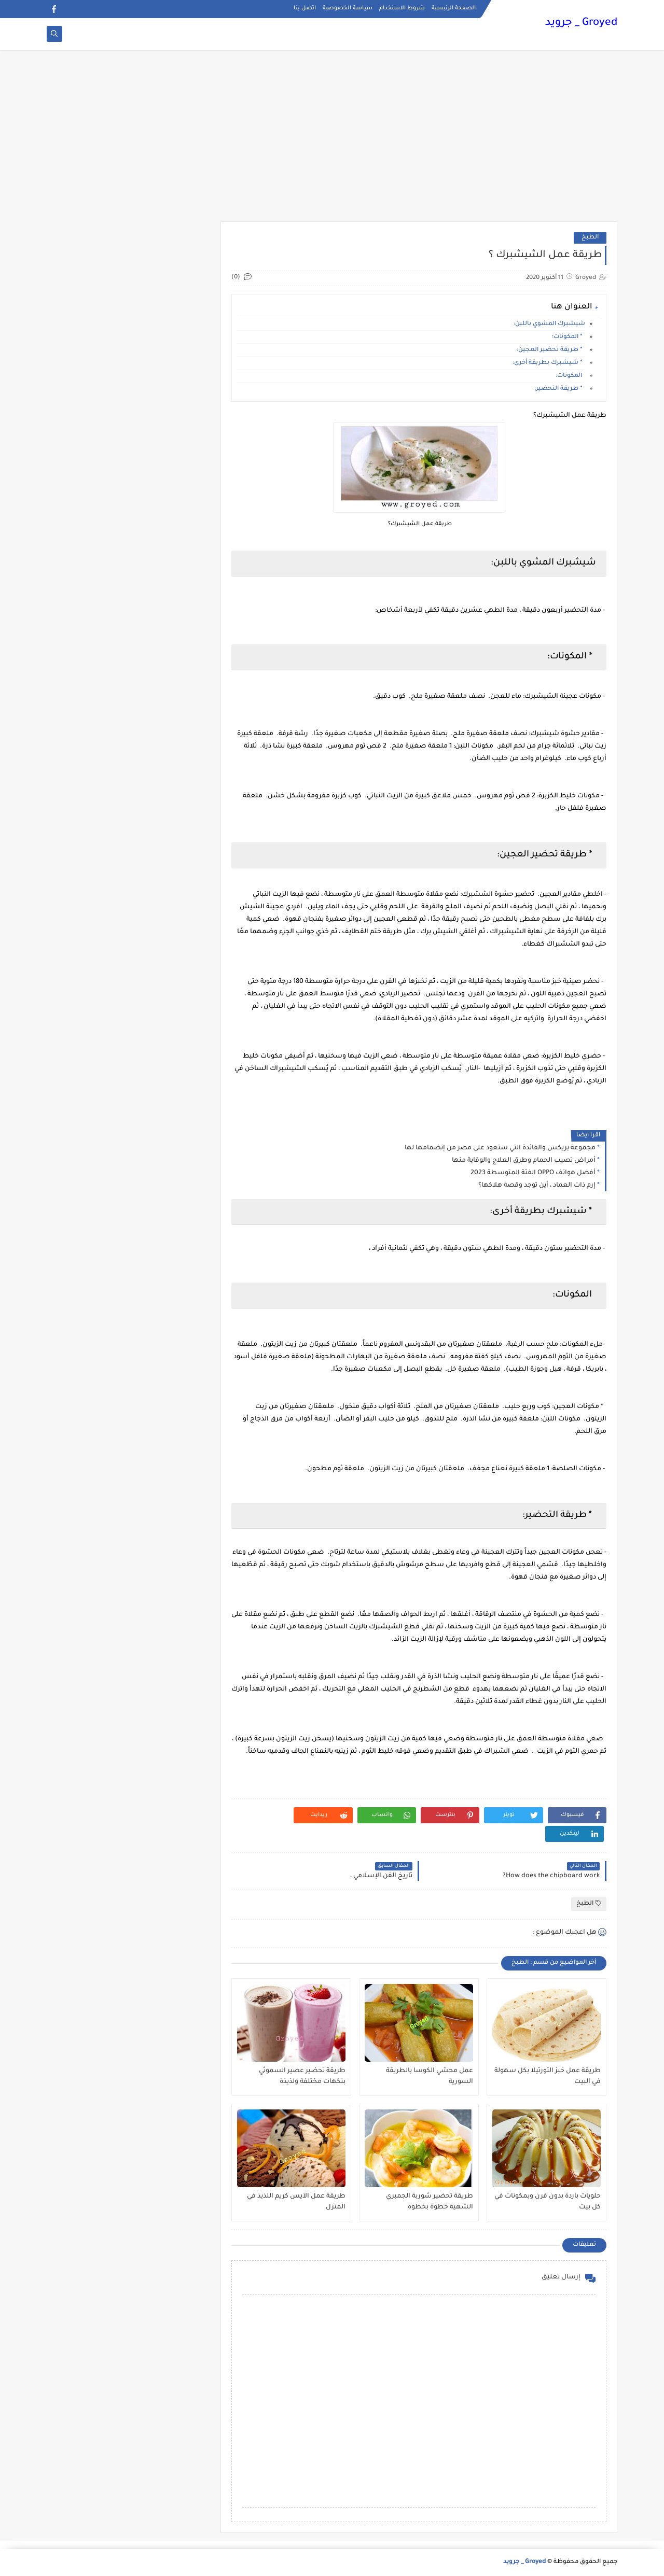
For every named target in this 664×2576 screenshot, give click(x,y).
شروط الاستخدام (402, 8)
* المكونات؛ (568, 337)
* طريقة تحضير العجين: (551, 350)
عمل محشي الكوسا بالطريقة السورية (429, 2076)
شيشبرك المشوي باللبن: (548, 324)
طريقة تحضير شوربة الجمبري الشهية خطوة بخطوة (429, 2202)
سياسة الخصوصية (347, 8)
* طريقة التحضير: (559, 389)
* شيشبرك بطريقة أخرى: (549, 363)
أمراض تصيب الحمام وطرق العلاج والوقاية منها (524, 1160)
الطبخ (590, 237)
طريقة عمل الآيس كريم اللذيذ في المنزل (296, 2202)
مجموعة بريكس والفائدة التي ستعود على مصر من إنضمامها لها (500, 1148)
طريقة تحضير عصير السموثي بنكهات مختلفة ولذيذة (302, 2076)
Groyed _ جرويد (581, 23)
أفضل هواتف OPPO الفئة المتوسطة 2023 (533, 1173)
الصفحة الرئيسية (454, 8)
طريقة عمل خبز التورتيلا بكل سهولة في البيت (547, 2076)
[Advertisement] (332, 141)
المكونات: (570, 376)
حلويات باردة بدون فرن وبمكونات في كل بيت (547, 2202)
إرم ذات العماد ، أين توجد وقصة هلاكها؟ (537, 1185)
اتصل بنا (305, 8)
